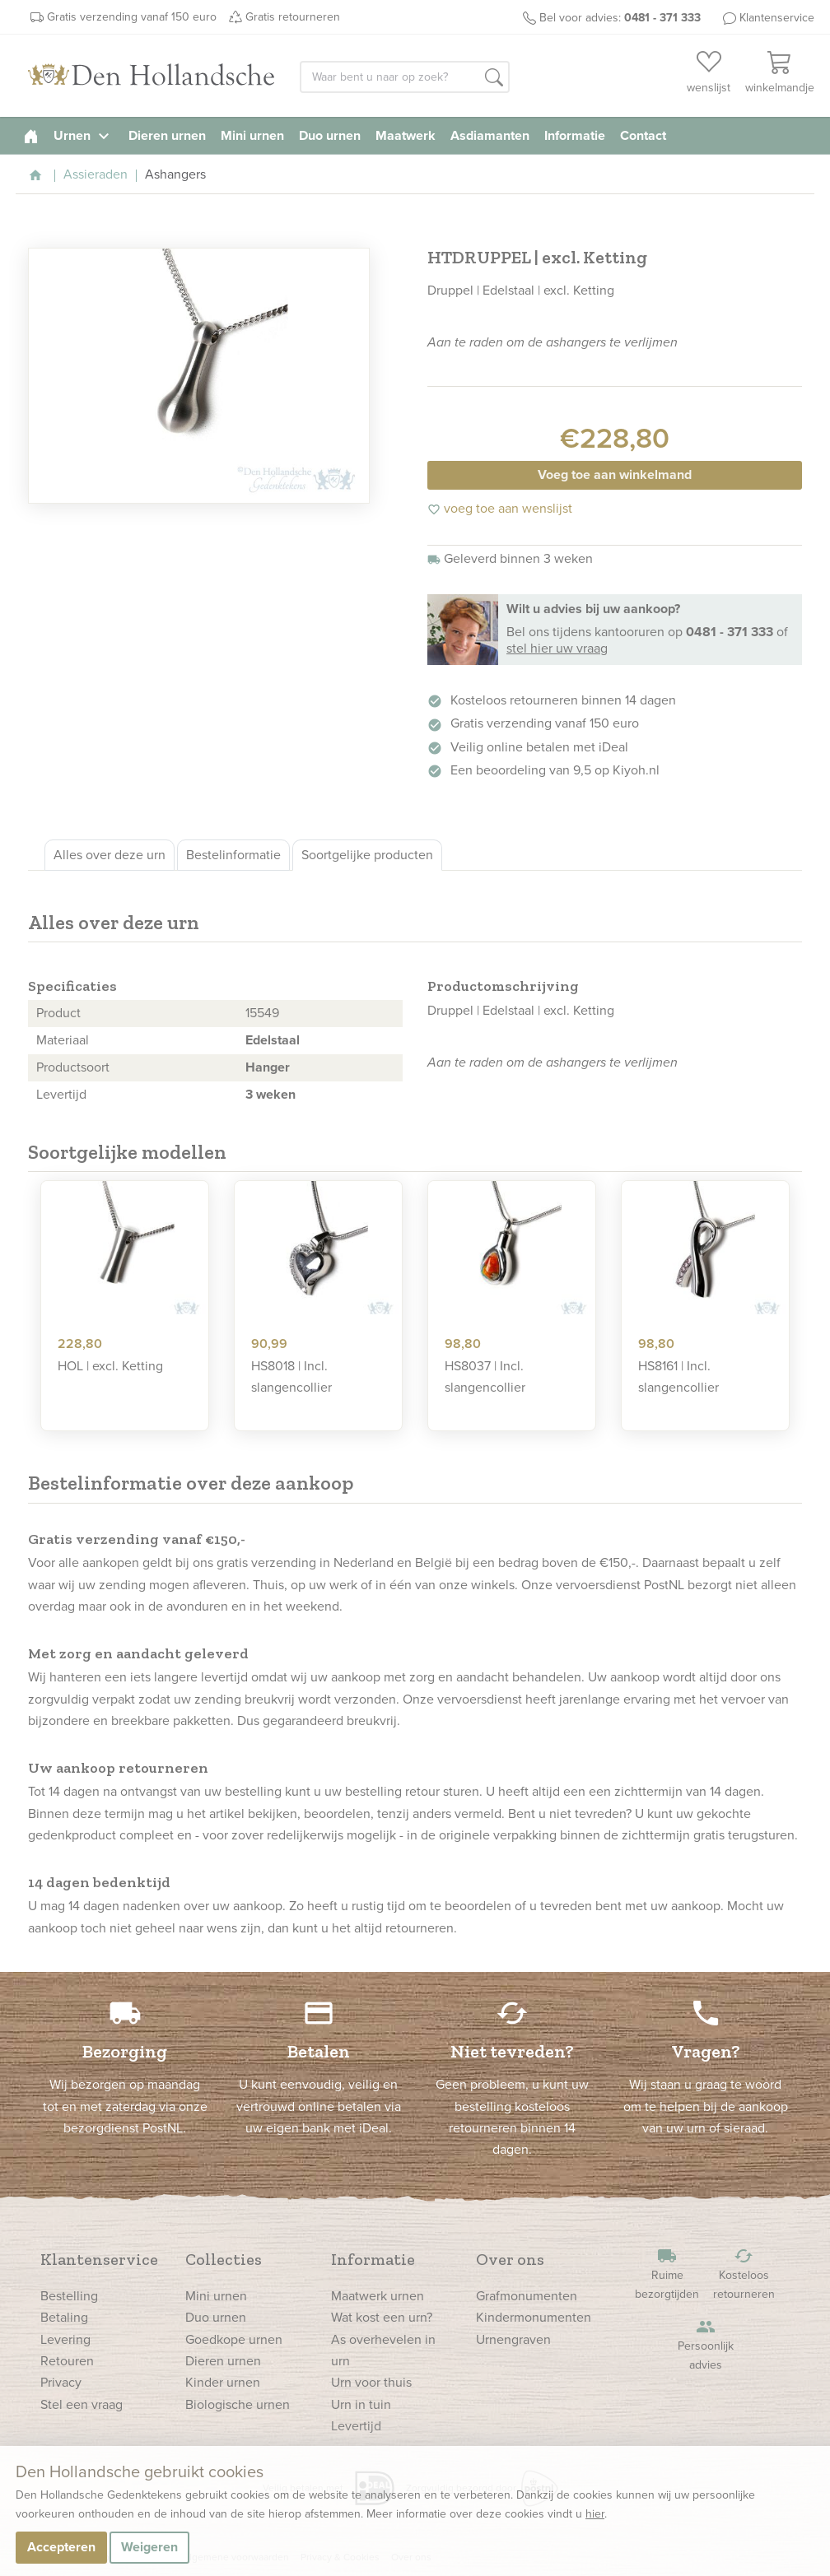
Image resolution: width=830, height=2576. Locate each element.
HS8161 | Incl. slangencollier (678, 1376)
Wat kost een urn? (381, 2317)
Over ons (510, 2259)
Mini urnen (252, 135)
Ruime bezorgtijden (667, 2274)
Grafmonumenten (526, 2295)
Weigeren (149, 2546)
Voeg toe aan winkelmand (615, 474)
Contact (643, 135)
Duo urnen (330, 135)
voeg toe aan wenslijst (499, 508)
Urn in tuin (361, 2404)
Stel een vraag (81, 2404)
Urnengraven (513, 2339)
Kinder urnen (222, 2382)
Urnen (84, 135)
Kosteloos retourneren (743, 2274)
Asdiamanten (489, 135)
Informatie (574, 135)
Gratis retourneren (292, 17)
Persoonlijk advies (706, 2345)
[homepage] (31, 135)
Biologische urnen (237, 2404)
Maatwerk (405, 135)
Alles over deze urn (110, 854)
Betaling (64, 2317)
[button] (494, 78)
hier (594, 2514)
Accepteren (61, 2546)
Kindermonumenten (533, 2317)
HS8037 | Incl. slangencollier (485, 1376)
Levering (65, 2339)
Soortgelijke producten (367, 854)
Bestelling (69, 2295)
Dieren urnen (167, 135)
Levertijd (356, 2425)
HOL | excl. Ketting (110, 1365)
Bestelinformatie (233, 854)
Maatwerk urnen (377, 2295)
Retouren (67, 2360)
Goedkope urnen (233, 2339)
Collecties (223, 2259)
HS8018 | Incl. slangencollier (291, 1376)
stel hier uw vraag (557, 648)
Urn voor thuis (371, 2382)
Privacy (61, 2382)
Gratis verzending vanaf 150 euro (132, 17)
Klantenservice (776, 17)
